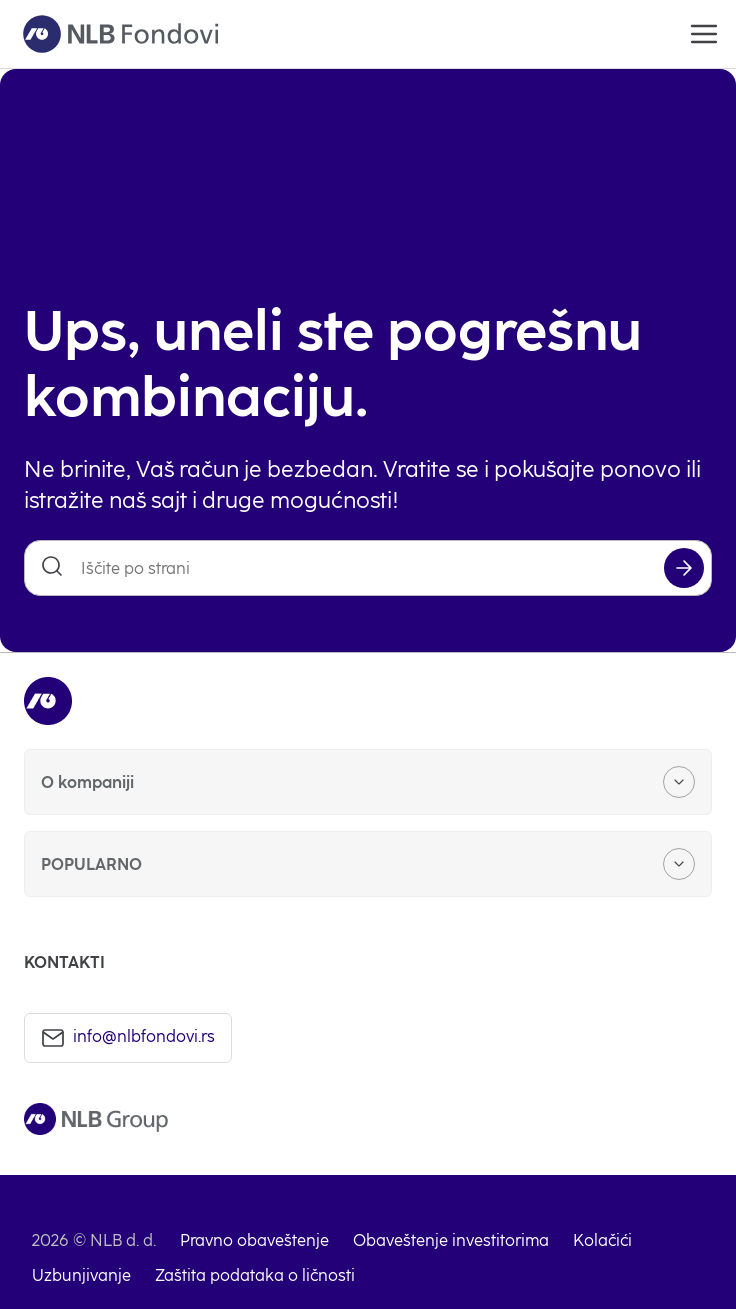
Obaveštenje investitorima (451, 1240)
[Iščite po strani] (368, 568)
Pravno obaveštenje (254, 1240)
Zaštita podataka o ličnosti (255, 1275)
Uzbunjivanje (81, 1275)
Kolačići (602, 1240)
